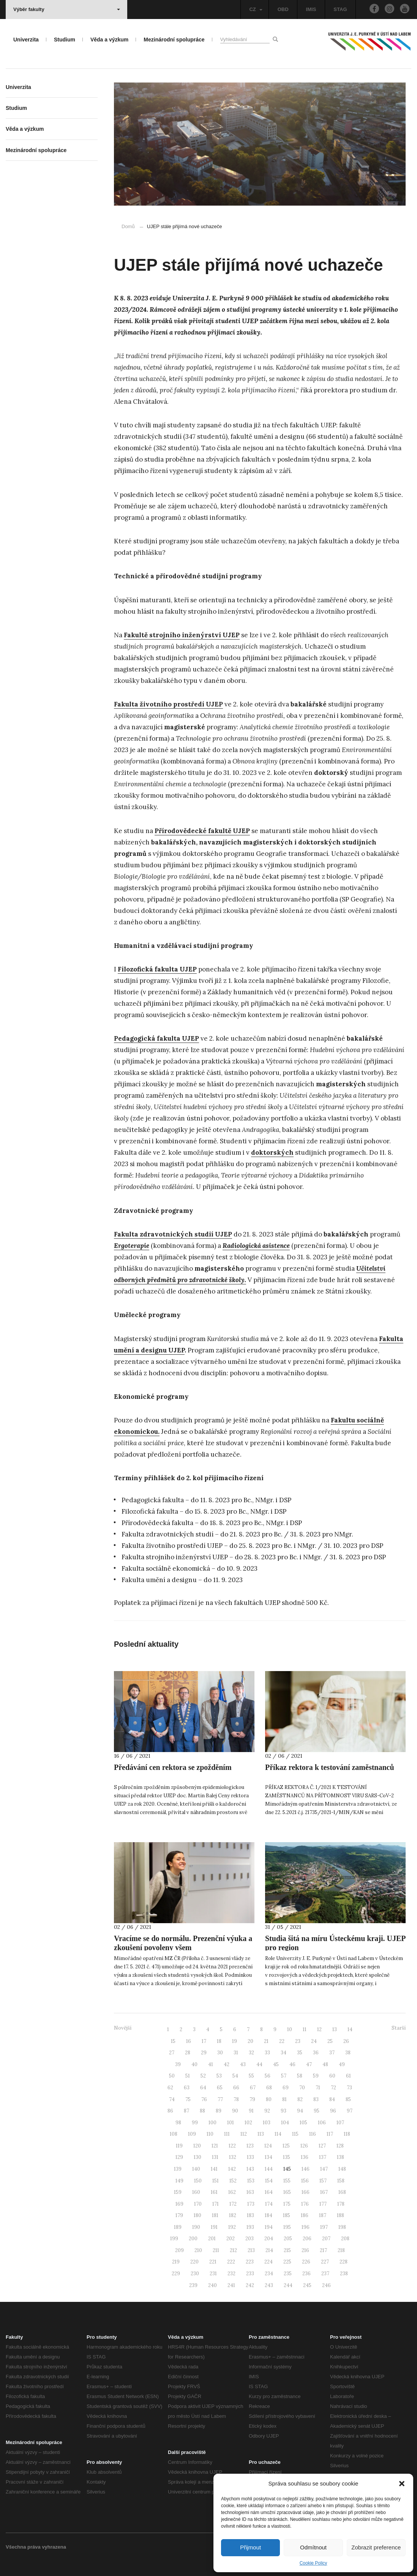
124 (268, 2146)
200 (193, 2238)
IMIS (311, 9)
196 (306, 2227)
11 (304, 2029)
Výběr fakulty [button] (66, 9)
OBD (283, 9)
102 (248, 2122)
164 (269, 2192)
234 (269, 2273)
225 (287, 2262)
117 (330, 2134)
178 (340, 2204)
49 (342, 2064)
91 (251, 2111)
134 (268, 2157)
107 (340, 2122)
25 (330, 2041)
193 (250, 2227)
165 (287, 2192)
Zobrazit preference (376, 2547)
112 (243, 2134)
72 (333, 2087)
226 (306, 2262)
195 (287, 2227)
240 (212, 2285)
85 (348, 2099)
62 (170, 2087)
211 (216, 2250)
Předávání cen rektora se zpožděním (173, 1767)
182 (232, 2215)
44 (259, 2064)
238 (344, 2273)
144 (269, 2169)
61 (348, 2076)
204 (268, 2238)
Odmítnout (313, 2547)
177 (323, 2204)
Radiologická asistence (256, 1245)
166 (306, 2192)
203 (249, 2238)
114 (278, 2134)
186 (304, 2215)
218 (341, 2250)
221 (212, 2262)
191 (214, 2227)
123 (250, 2146)
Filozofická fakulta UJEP (157, 969)
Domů (128, 226)
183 (250, 2215)
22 (281, 2041)
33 (267, 2052)
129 (179, 2157)
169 (179, 2204)
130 (197, 2157)
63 (187, 2087)
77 (220, 2099)
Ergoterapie (131, 1245)
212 (233, 2250)
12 (319, 2029)
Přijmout (250, 2547)
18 (219, 2041)
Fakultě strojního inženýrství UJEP (182, 635)
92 (267, 2111)
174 (269, 2204)
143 (250, 2169)
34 (283, 2052)
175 (287, 2204)
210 (198, 2250)
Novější (122, 2028)
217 (323, 2250)
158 (340, 2181)
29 (204, 2052)
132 (232, 2157)
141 (214, 2169)
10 (289, 2029)
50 (172, 2076)
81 (284, 2099)
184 (268, 2215)
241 (231, 2285)
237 (325, 2273)
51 (187, 2076)
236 (306, 2273)
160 (196, 2192)
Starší (399, 2028)
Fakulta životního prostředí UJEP (168, 704)
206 (307, 2238)
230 (195, 2273)
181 (215, 2215)
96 (333, 2111)
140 (196, 2169)
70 (302, 2087)
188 (340, 2215)
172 (233, 2204)
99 (195, 2122)
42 (226, 2064)
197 (324, 2227)
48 (325, 2064)
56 (267, 2076)
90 (235, 2111)
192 (232, 2227)
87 (186, 2111)
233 (250, 2273)
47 (309, 2064)
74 (172, 2099)
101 (230, 2122)
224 (268, 2262)
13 (334, 2029)
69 (286, 2087)
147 (324, 2169)
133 (250, 2157)
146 (306, 2169)
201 (212, 2238)
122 (232, 2146)
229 (176, 2273)
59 (316, 2076)
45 (276, 2064)
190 (196, 2227)
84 (332, 2099)
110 (210, 2134)
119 (179, 2146)
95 (316, 2111)
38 (348, 2052)
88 (202, 2111)
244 (288, 2285)
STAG (340, 9)
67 (253, 2087)
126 (304, 2146)
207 (326, 2238)
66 (236, 2087)
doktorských (272, 1152)
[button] (402, 2483)
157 (323, 2181)
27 (171, 2052)
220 (194, 2262)
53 (219, 2076)
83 (316, 2099)
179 (179, 2215)
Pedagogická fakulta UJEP (156, 1038)
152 (233, 2181)
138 (340, 2157)
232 (231, 2273)
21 (266, 2041)
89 (218, 2111)
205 (288, 2238)
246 (326, 2285)
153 (250, 2181)
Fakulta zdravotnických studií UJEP (173, 1234)
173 (250, 2204)
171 (215, 2204)
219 (176, 2262)
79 (252, 2099)
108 (173, 2134)
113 (260, 2134)
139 (178, 2169)
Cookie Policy (313, 2563)
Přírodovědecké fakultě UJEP (202, 831)
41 (210, 2064)
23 (297, 2041)
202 (230, 2238)
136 (304, 2157)
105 (303, 2122)
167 (324, 2192)
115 (295, 2134)
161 (214, 2192)
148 (342, 2169)
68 (269, 2087)
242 (250, 2285)
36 (316, 2052)
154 (269, 2181)
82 (300, 2099)
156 (305, 2181)
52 (203, 2076)
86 (170, 2111)
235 (288, 2273)
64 (203, 2087)
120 (197, 2146)
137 (322, 2157)
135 (286, 2157)
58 (299, 2076)
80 (269, 2099)
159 (178, 2192)
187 (322, 2215)
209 (179, 2250)
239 (193, 2285)
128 (340, 2146)
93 (283, 2111)
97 (349, 2111)
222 (231, 2262)
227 (325, 2262)
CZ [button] (255, 9)
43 (243, 2064)
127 (322, 2146)
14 (350, 2029)
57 (283, 2076)
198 (342, 2227)
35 (299, 2052)
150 (198, 2181)
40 (194, 2064)
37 (332, 2052)
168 (342, 2192)
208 (345, 2238)
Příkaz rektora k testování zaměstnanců (329, 1767)
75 (188, 2099)
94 (300, 2111)
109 (192, 2134)
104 (285, 2122)
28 (187, 2052)
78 (236, 2099)
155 (287, 2181)
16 (188, 2041)
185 (286, 2215)
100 (212, 2122)
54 (235, 2076)
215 (287, 2250)
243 (269, 2285)
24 (314, 2041)
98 (178, 2122)
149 (179, 2181)
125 (286, 2146)
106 (322, 2122)
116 (312, 2134)
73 (349, 2087)
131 (215, 2157)
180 (197, 2215)
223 (250, 2262)
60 (332, 2076)
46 (292, 2064)
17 (204, 2041)
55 (251, 2076)
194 (269, 2227)
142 (232, 2169)
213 (251, 2250)
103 (266, 2122)
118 (347, 2134)
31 (236, 2052)
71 (318, 2087)
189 (178, 2227)
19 (234, 2041)
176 (305, 2204)
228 (344, 2262)
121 (215, 2146)
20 (250, 2041)
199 (174, 2238)
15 (173, 2041)
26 (346, 2041)
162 (232, 2192)
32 (251, 2052)
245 (307, 2285)
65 (220, 2087)
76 (204, 2099)
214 (269, 2250)
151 (215, 2181)
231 (213, 2273)
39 (178, 2064)
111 (227, 2134)
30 (220, 2052)
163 (250, 2192)
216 (305, 2250)
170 (198, 2204)
